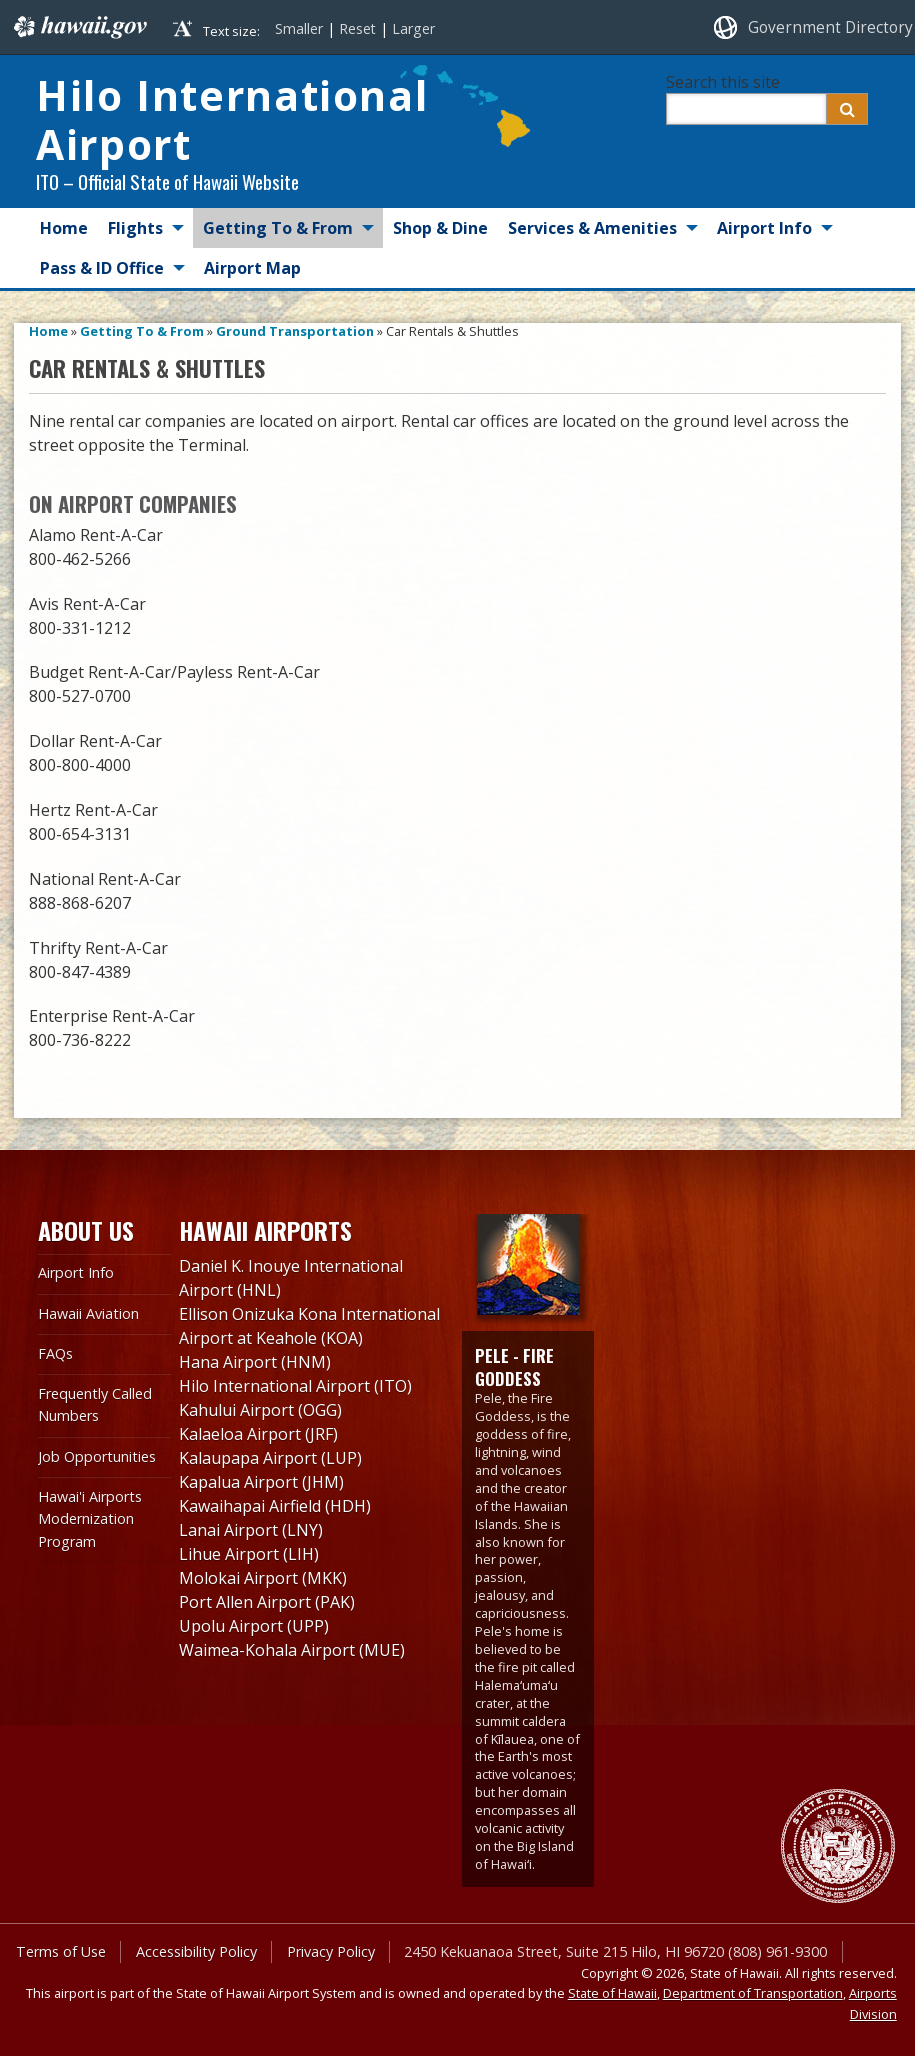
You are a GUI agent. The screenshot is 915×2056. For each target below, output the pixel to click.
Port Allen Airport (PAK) (267, 1602)
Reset (357, 28)
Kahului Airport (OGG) (260, 1410)
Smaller (299, 28)
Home (64, 228)
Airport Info (764, 228)
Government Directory (830, 27)
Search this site (723, 82)
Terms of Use (61, 1951)
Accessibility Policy (196, 1951)
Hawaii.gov (78, 27)
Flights (135, 228)
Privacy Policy (331, 1951)
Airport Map (252, 268)
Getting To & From (278, 228)
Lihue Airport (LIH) (249, 1554)
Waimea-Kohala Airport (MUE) (292, 1650)
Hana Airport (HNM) (255, 1362)
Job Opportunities (97, 1456)
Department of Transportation (753, 1993)
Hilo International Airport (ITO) (295, 1386)
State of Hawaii (612, 1993)
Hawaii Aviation (88, 1313)
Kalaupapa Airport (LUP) (270, 1458)
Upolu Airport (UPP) (254, 1626)
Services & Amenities (592, 228)
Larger (413, 28)
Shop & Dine (440, 228)
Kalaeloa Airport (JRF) (258, 1434)
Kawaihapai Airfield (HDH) (275, 1506)
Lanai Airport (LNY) (251, 1530)
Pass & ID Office (102, 268)
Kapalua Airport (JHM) (261, 1482)
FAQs (55, 1353)
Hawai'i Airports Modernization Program (90, 1519)
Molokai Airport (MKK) (263, 1578)
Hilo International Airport (232, 119)
